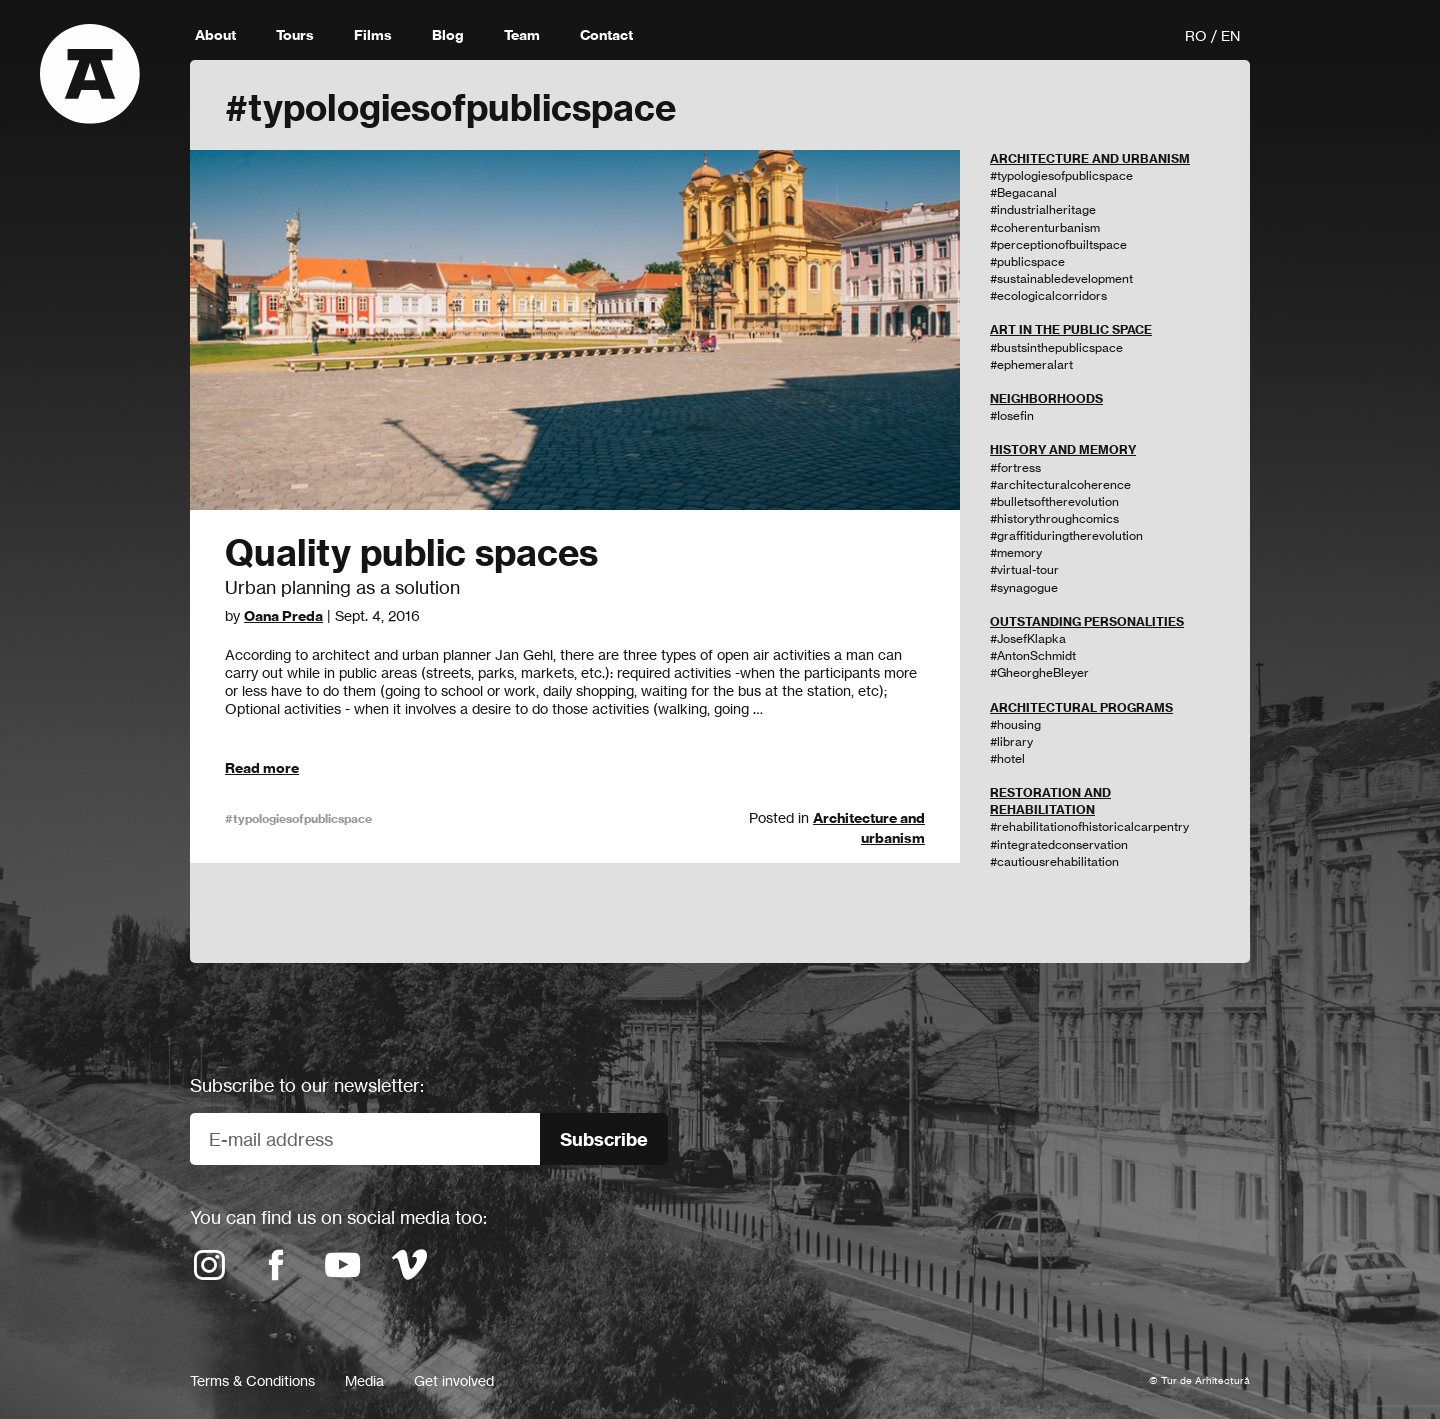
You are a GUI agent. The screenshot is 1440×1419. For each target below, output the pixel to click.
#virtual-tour (1024, 569)
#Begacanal (1023, 192)
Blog (448, 35)
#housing (1015, 724)
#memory (1016, 552)
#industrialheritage (1043, 209)
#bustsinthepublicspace (1056, 347)
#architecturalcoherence (1060, 484)
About (215, 35)
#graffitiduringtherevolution (1066, 535)
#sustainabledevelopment (1061, 278)
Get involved (454, 1380)
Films (373, 35)
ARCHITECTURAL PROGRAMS (1081, 707)
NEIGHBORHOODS (1046, 398)
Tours (295, 35)
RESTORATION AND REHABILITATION (1050, 801)
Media (364, 1380)
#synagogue (1024, 587)
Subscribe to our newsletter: (307, 1085)
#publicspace (1027, 261)
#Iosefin (1012, 415)
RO (1196, 35)
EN (1230, 35)
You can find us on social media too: (338, 1217)
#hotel (1007, 758)
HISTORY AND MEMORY (1063, 449)
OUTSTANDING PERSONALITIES (1087, 621)
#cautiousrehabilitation (1054, 861)
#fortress (1015, 467)
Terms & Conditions (252, 1380)
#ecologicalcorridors (1048, 295)
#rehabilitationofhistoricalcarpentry (1089, 826)
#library (1011, 741)
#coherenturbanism (1045, 227)
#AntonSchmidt (1033, 655)
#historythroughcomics (1054, 518)
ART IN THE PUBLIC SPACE (1071, 329)
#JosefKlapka (1028, 638)
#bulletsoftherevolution (1054, 501)
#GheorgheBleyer (1039, 672)
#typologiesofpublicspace (298, 818)
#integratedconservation (1059, 844)
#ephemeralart (1031, 364)
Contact (606, 35)
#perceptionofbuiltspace (1058, 244)
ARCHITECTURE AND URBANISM (1090, 158)
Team (522, 35)
